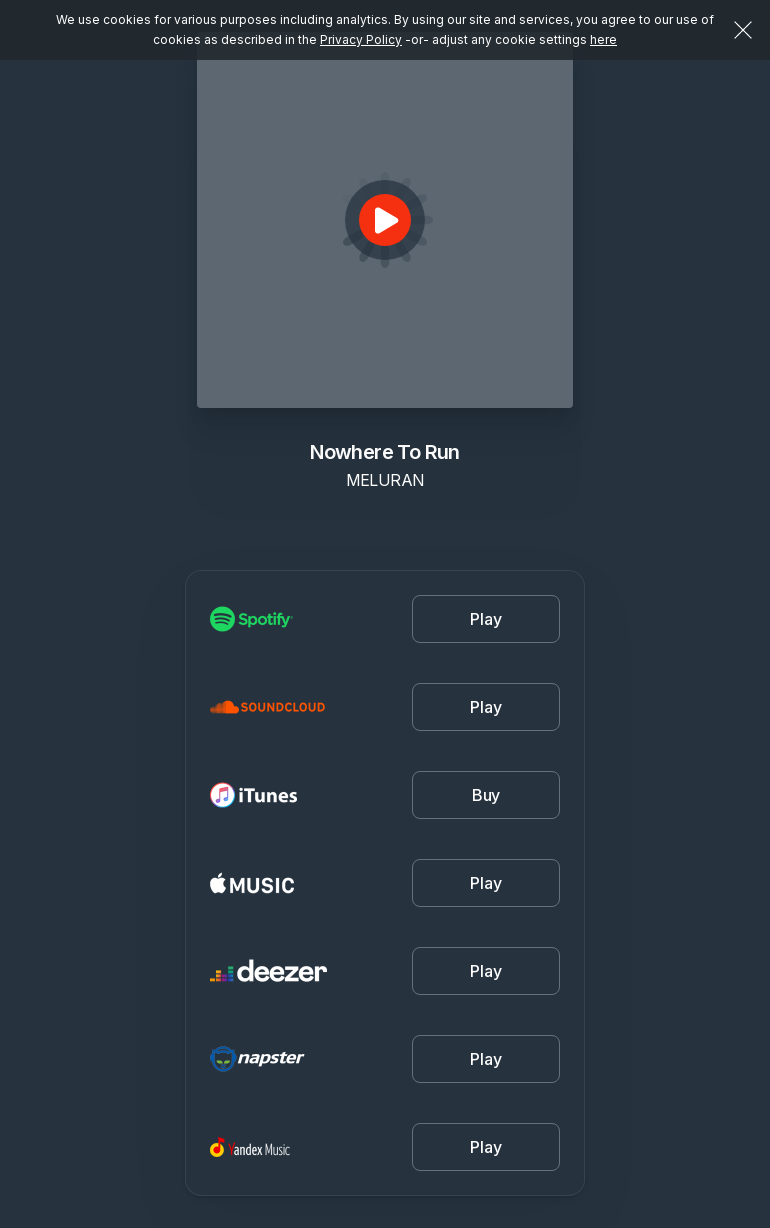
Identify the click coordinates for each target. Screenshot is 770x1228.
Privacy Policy (361, 39)
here (603, 39)
